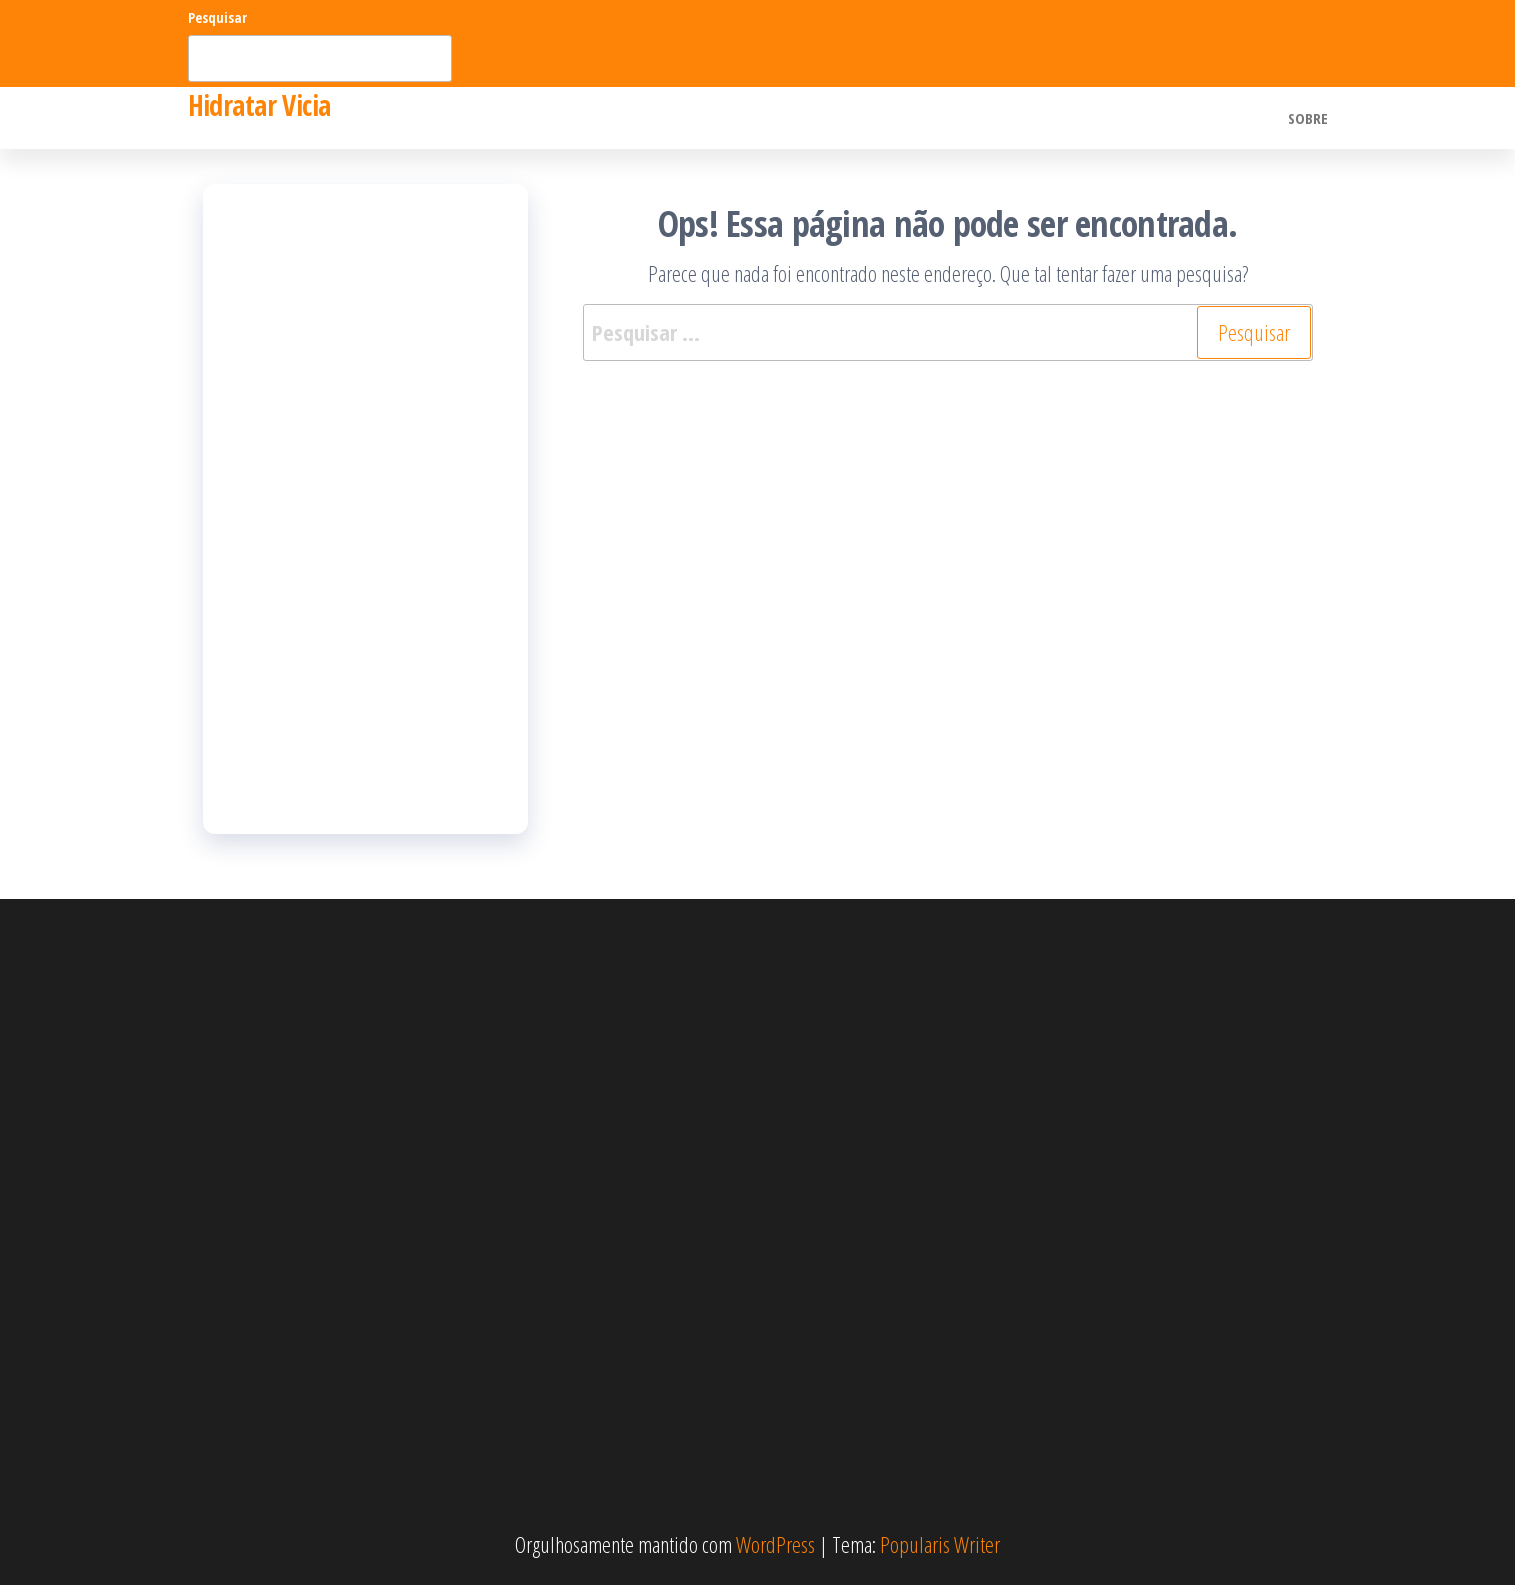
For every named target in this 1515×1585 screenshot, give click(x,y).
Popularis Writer (940, 1544)
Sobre (1308, 118)
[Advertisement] (365, 509)
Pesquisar (217, 17)
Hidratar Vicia (259, 105)
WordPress (775, 1544)
